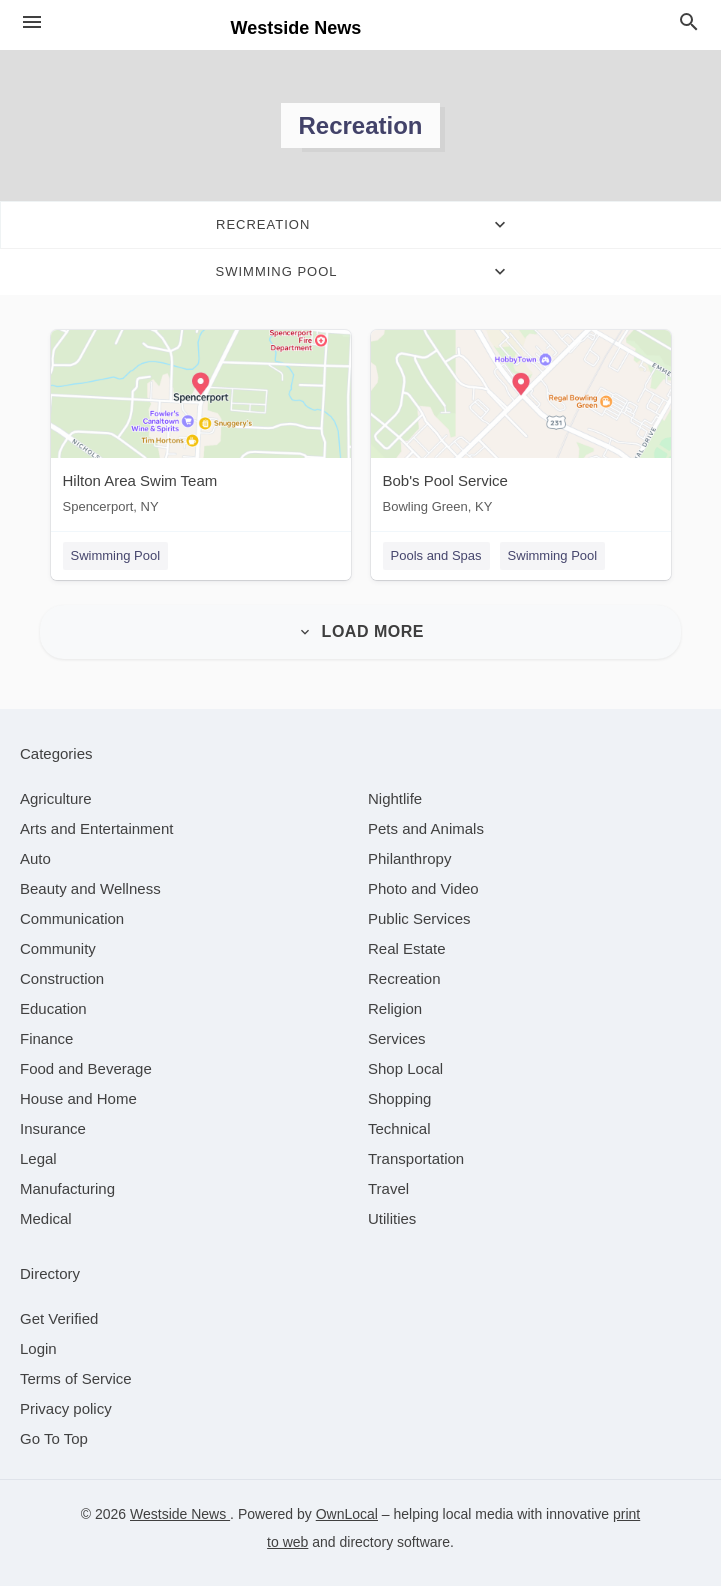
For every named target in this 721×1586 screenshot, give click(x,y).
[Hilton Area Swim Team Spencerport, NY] (201, 426)
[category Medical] (46, 1218)
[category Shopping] (399, 1098)
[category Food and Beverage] (86, 1068)
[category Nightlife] (395, 798)
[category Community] (58, 948)
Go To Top (54, 1438)
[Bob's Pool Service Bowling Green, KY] (521, 426)
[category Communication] (72, 918)
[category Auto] (35, 858)
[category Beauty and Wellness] (90, 888)
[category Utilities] (392, 1218)
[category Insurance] (53, 1128)
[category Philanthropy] (409, 858)
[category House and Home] (78, 1098)
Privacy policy (66, 1408)
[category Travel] (388, 1188)
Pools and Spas (436, 555)
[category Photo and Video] (423, 888)
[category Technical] (399, 1128)
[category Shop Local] (405, 1068)
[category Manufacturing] (67, 1188)
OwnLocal (347, 1514)
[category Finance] (46, 1038)
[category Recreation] (404, 978)
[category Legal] (38, 1158)
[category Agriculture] (56, 798)
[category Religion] (395, 1008)
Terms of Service (76, 1378)
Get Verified (59, 1318)
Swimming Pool (116, 555)
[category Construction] (62, 978)
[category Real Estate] (407, 948)
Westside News (180, 1514)
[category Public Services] (419, 918)
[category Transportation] (416, 1158)
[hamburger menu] (32, 22)
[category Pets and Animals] (426, 828)
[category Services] (397, 1038)
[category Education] (53, 1008)
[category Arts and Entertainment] (96, 828)
